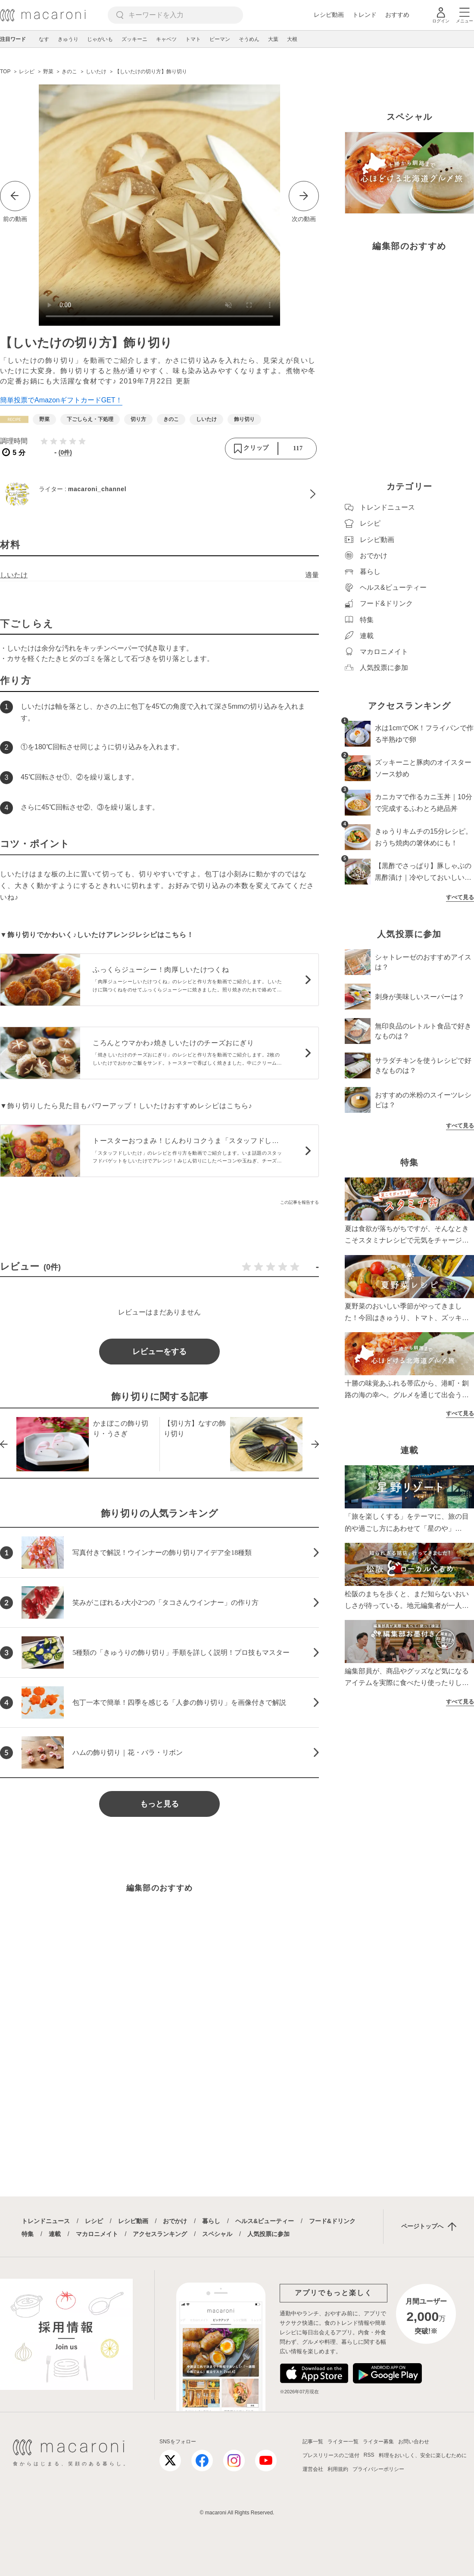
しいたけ (14, 575)
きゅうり (68, 39)
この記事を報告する (299, 1202)
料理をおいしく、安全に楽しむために (423, 2455)
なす (44, 39)
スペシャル (217, 2233)
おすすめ (397, 14)
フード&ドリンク (332, 2221)
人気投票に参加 (268, 2233)
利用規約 (337, 2469)
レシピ (94, 2221)
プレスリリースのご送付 (330, 2455)
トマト (193, 39)
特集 (28, 2233)
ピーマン (219, 39)
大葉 (273, 39)
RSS (369, 2455)
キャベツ (166, 39)
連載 (55, 2233)
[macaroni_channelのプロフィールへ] (159, 494)
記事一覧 (312, 2442)
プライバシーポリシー (378, 2469)
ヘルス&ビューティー (264, 2221)
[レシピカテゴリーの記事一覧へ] (14, 419)
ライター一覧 (343, 2442)
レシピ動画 (329, 14)
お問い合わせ (413, 2442)
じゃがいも (100, 39)
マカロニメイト (97, 2233)
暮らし (211, 2221)
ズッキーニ (134, 39)
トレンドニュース (46, 2221)
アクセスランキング (160, 2233)
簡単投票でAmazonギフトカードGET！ (61, 400)
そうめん (249, 39)
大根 (292, 39)
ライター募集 (378, 2442)
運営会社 (312, 2469)
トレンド (364, 14)
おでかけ (175, 2221)
